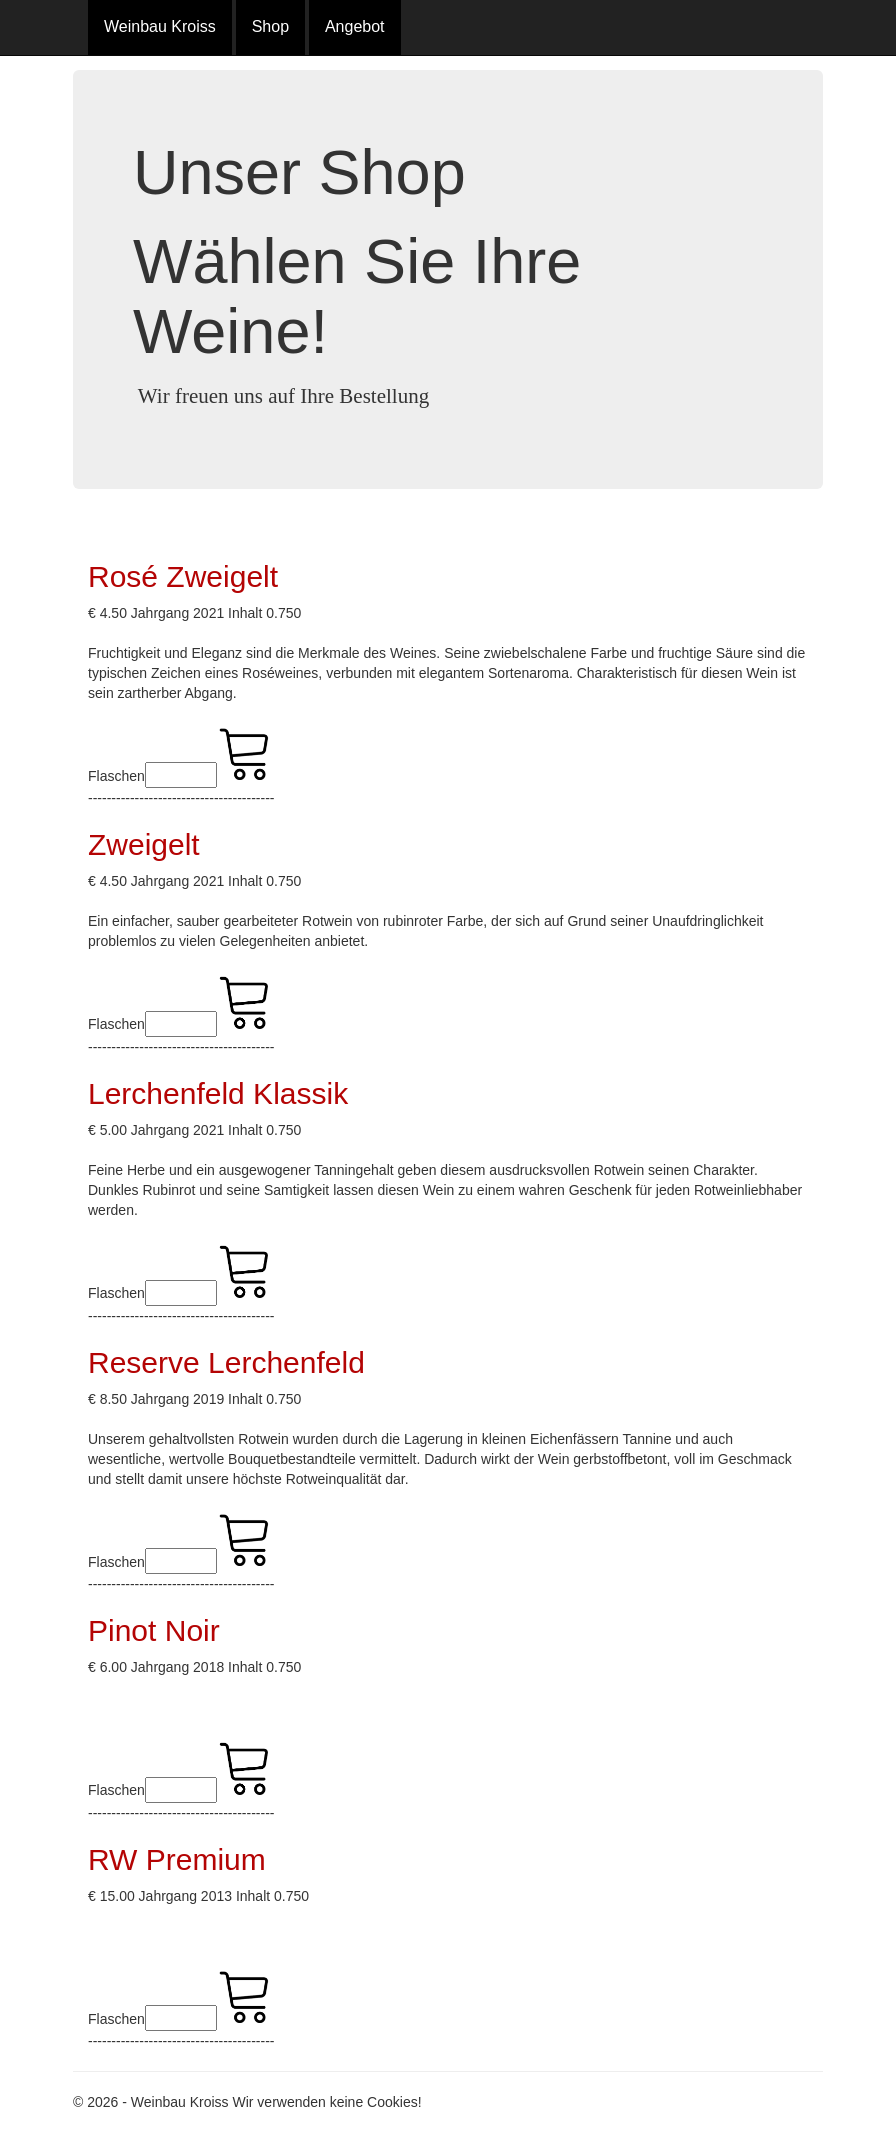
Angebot (355, 26)
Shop (270, 26)
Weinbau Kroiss (160, 26)
